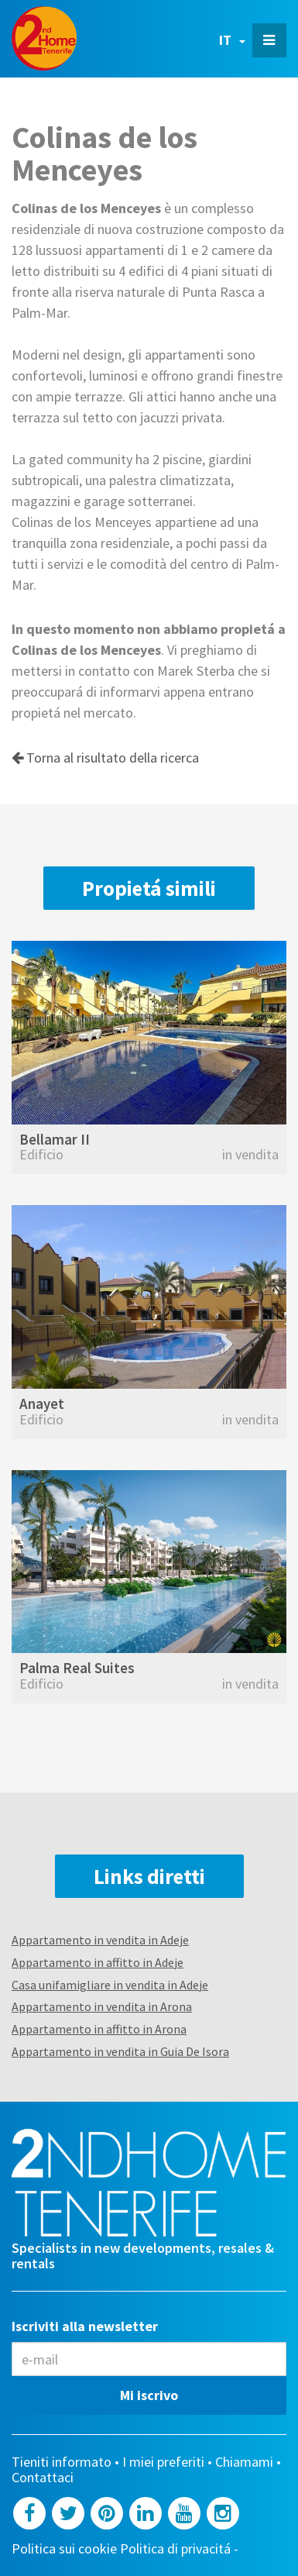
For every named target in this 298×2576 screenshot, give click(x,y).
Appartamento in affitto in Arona (99, 2029)
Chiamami (244, 2462)
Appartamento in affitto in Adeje (97, 1962)
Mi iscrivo (149, 2395)
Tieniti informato (61, 2462)
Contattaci (43, 2477)
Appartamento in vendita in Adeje (100, 1939)
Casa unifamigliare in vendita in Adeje (110, 1984)
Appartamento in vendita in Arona (102, 2006)
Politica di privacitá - (180, 2549)
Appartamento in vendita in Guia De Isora (120, 2051)
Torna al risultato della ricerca (105, 757)
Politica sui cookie (64, 2549)
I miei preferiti (163, 2462)
